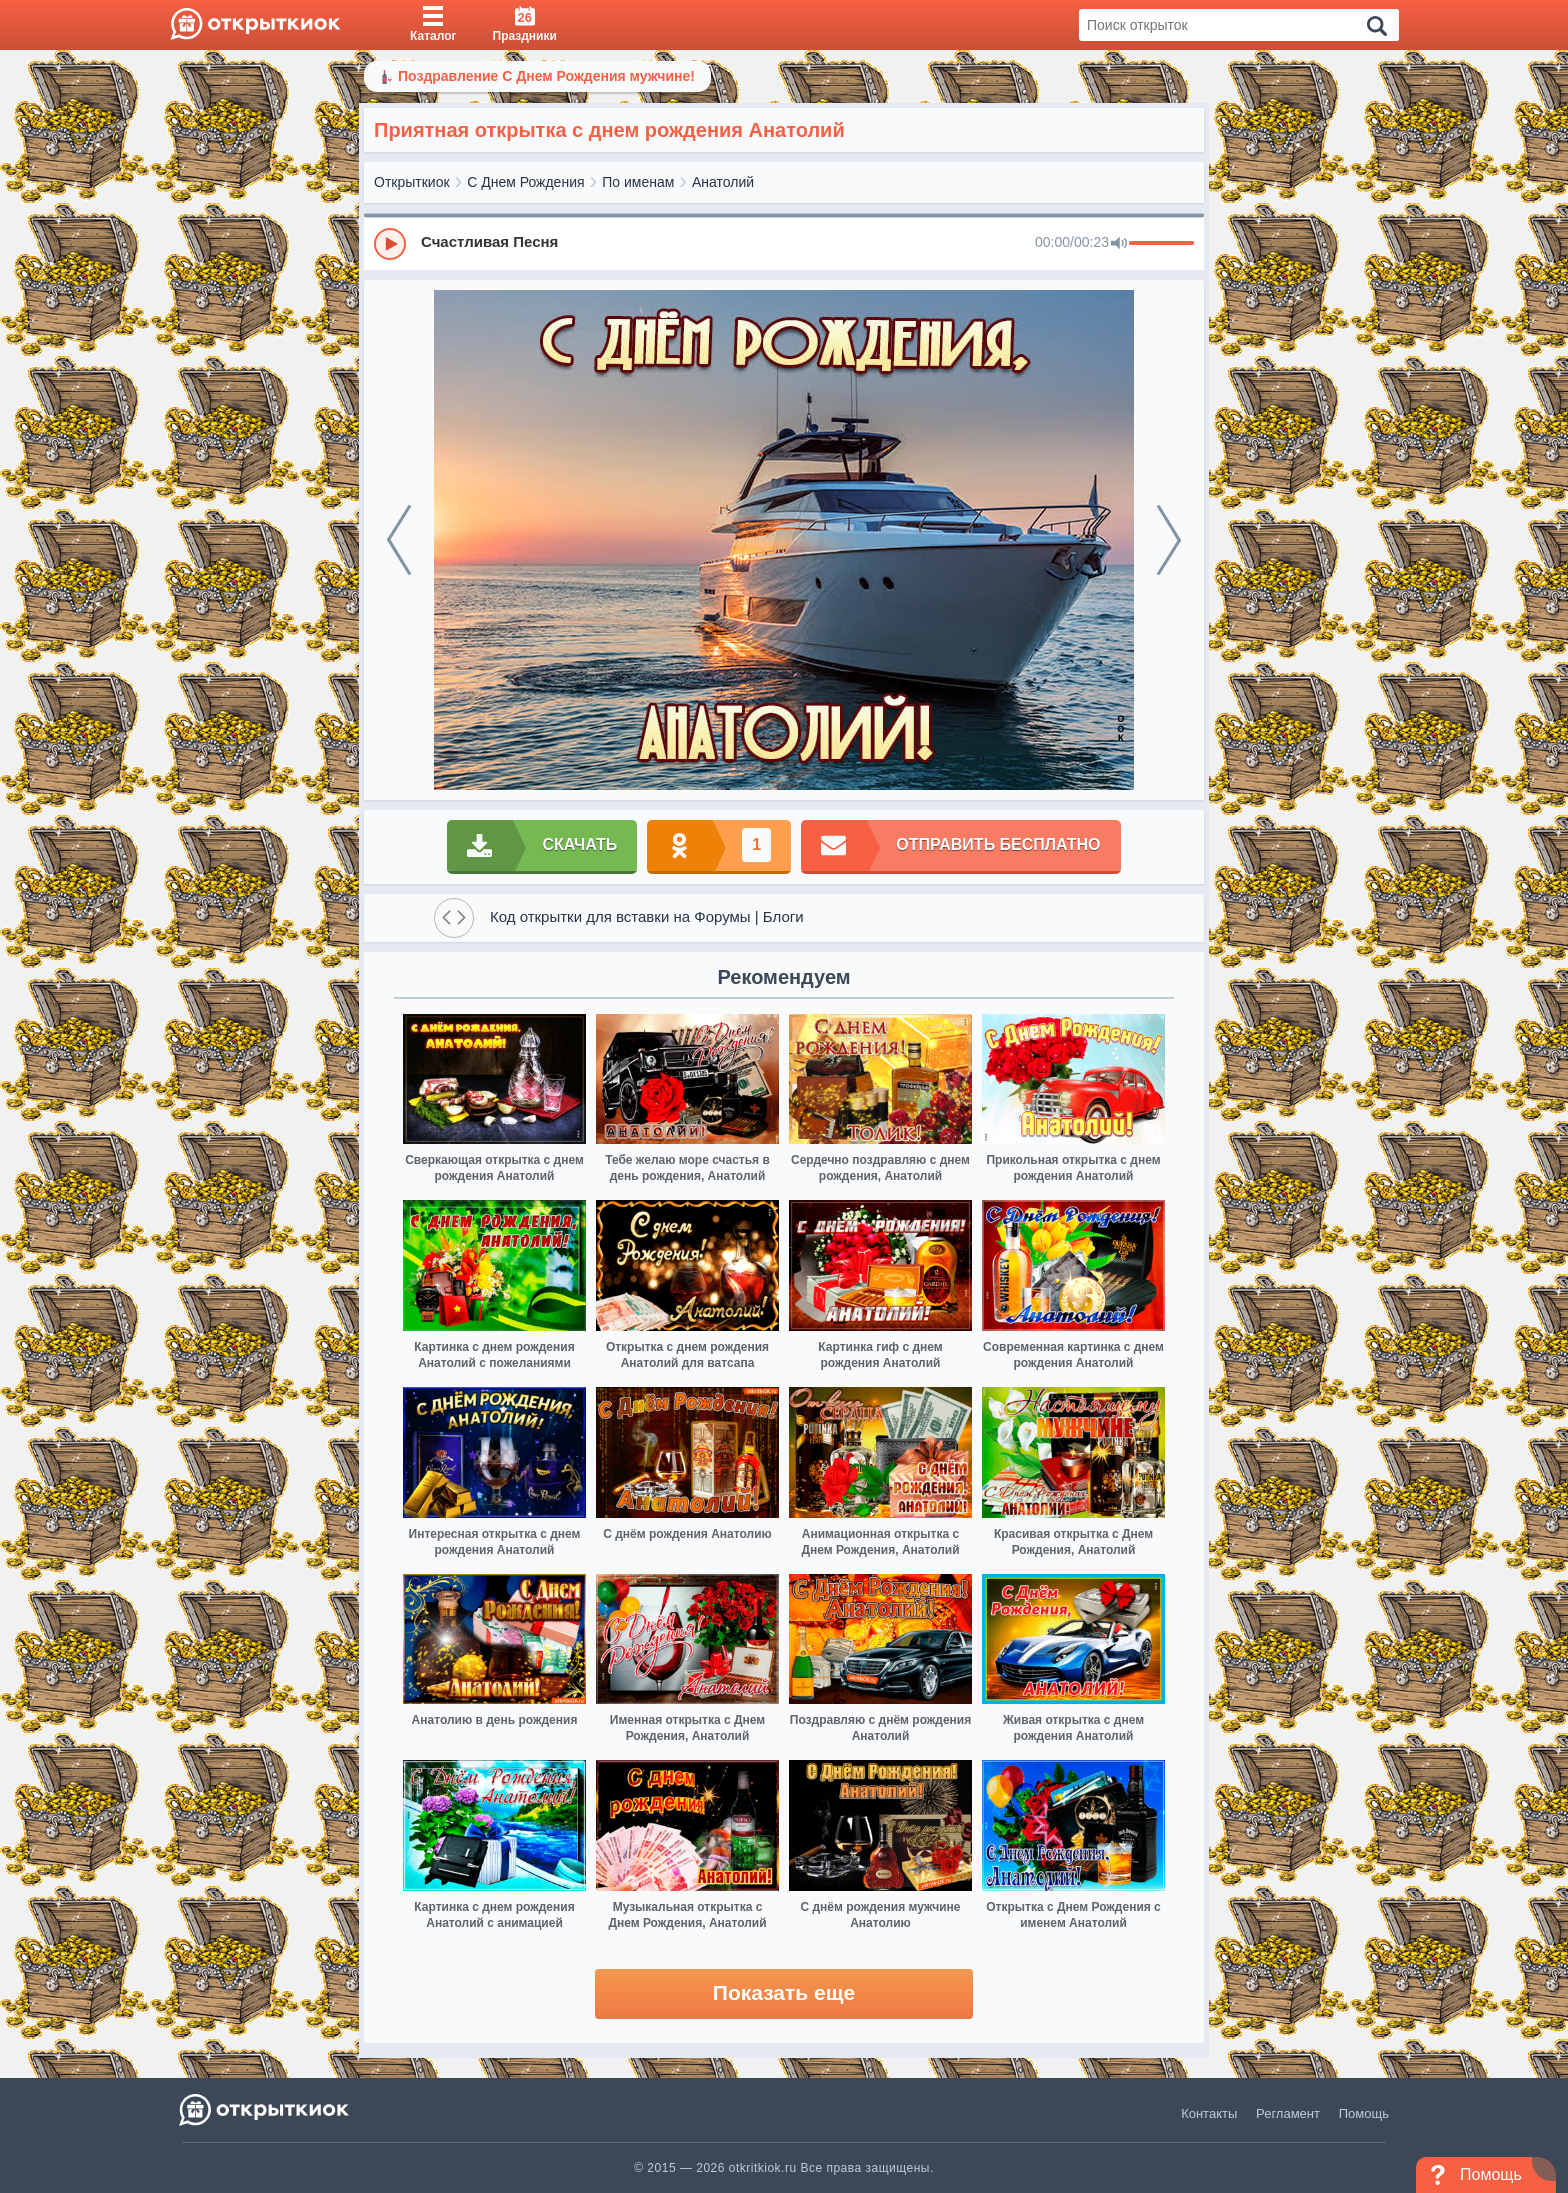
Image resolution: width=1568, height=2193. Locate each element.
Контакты (1209, 2113)
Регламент (1288, 2113)
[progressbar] (1161, 244)
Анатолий (723, 182)
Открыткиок (412, 182)
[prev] (399, 540)
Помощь (1364, 2113)
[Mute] (1119, 244)
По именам (638, 182)
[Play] (390, 244)
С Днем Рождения (525, 182)
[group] (784, 243)
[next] (1169, 540)
